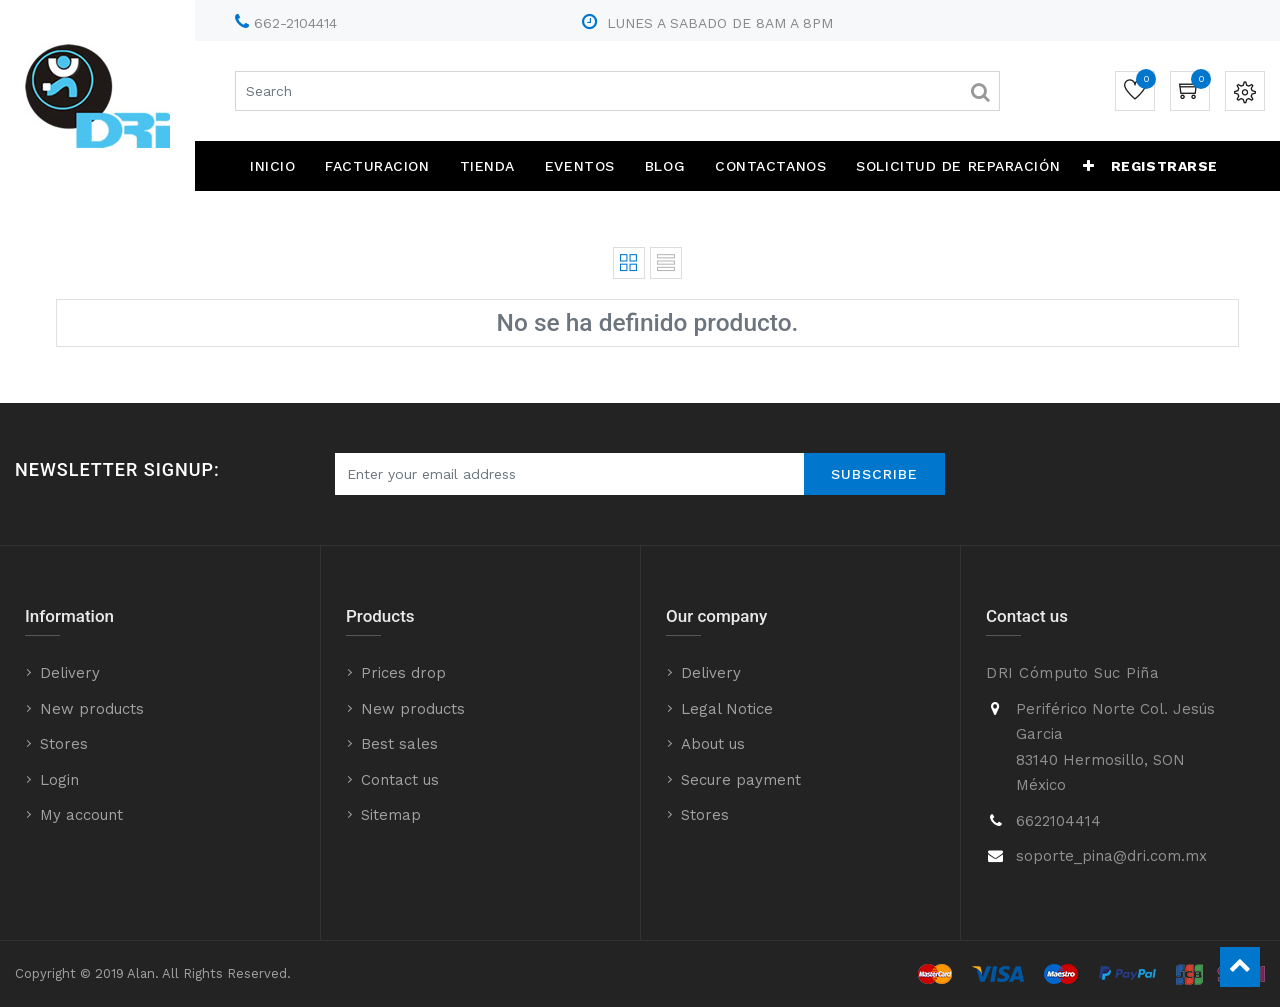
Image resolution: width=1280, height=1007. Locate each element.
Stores (64, 744)
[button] (1089, 166)
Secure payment (741, 780)
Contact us (400, 780)
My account (81, 815)
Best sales (399, 744)
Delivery (70, 673)
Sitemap (391, 815)
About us (713, 744)
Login (59, 780)
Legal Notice (727, 709)
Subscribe (874, 474)
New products (92, 709)
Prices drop (403, 673)
